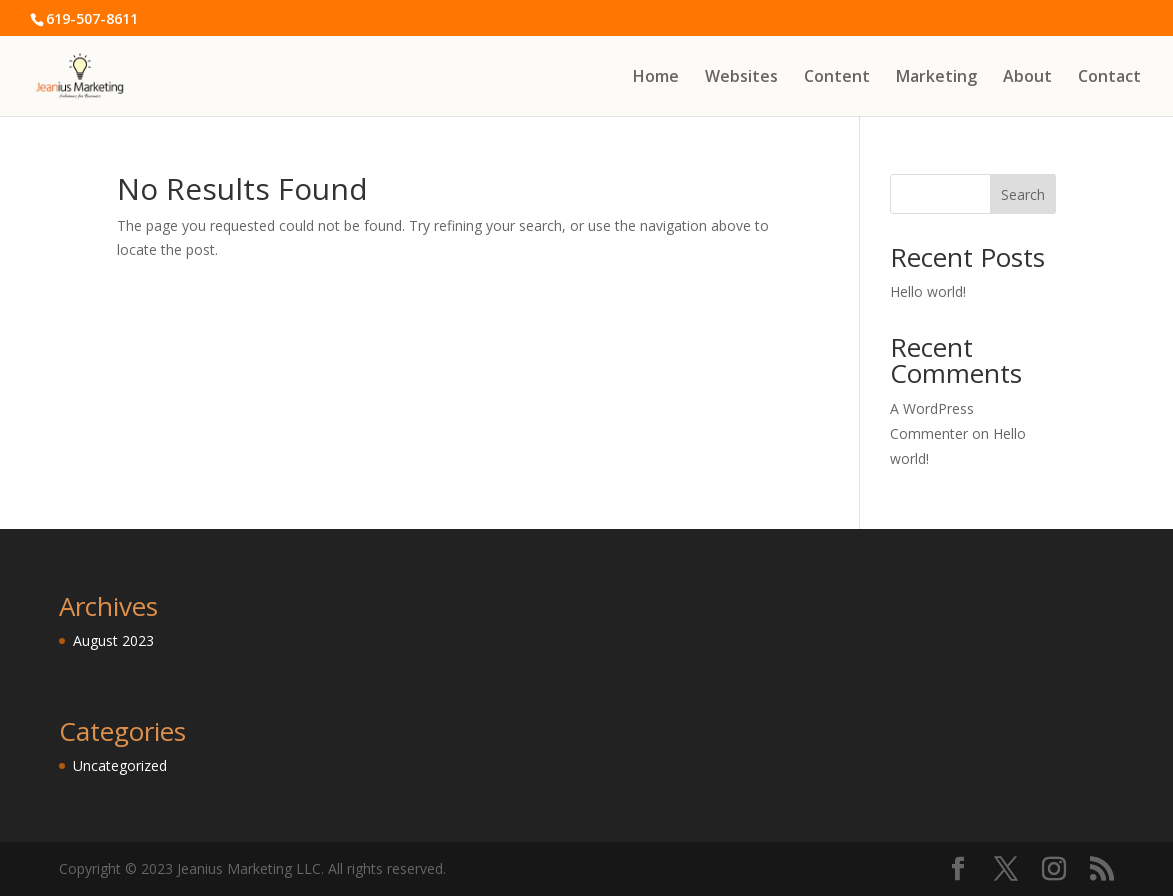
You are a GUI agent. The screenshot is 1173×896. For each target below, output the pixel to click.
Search (1023, 194)
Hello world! (928, 291)
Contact (1109, 78)
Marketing (936, 78)
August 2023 (113, 640)
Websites (741, 78)
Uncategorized (120, 765)
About (1027, 78)
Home (656, 78)
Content (837, 78)
